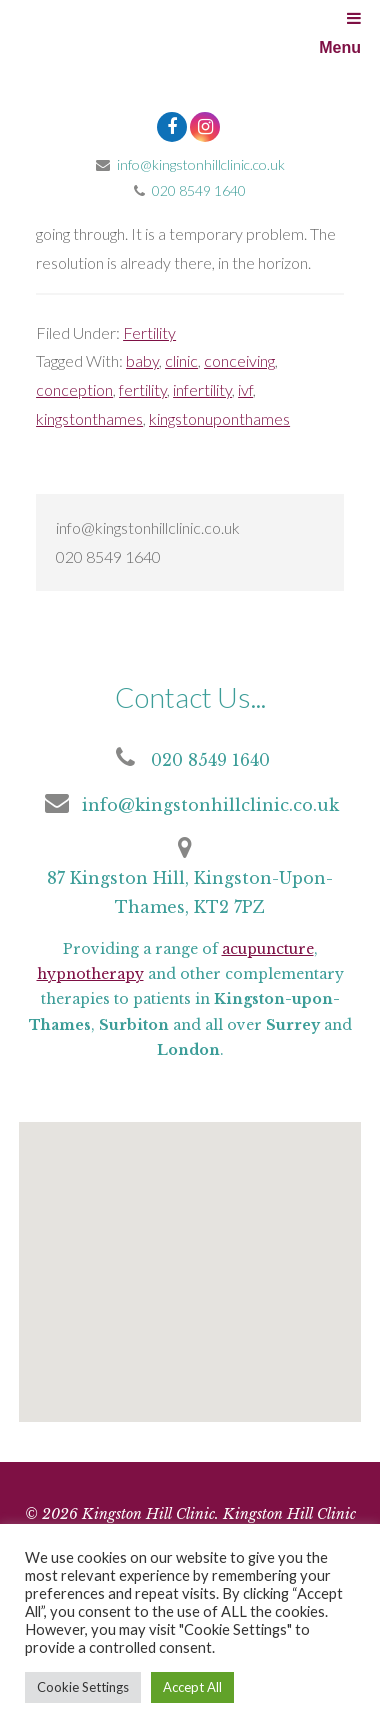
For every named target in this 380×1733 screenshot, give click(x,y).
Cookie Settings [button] (83, 1687)
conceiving (239, 360)
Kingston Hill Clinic (190, 60)
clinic (181, 360)
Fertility (149, 332)
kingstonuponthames (219, 418)
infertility (202, 389)
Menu (340, 33)
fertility (143, 389)
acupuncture (268, 949)
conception (74, 389)
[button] (186, 1287)
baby (142, 360)
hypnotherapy (90, 974)
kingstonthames (89, 418)
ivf (245, 389)
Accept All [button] (192, 1687)
